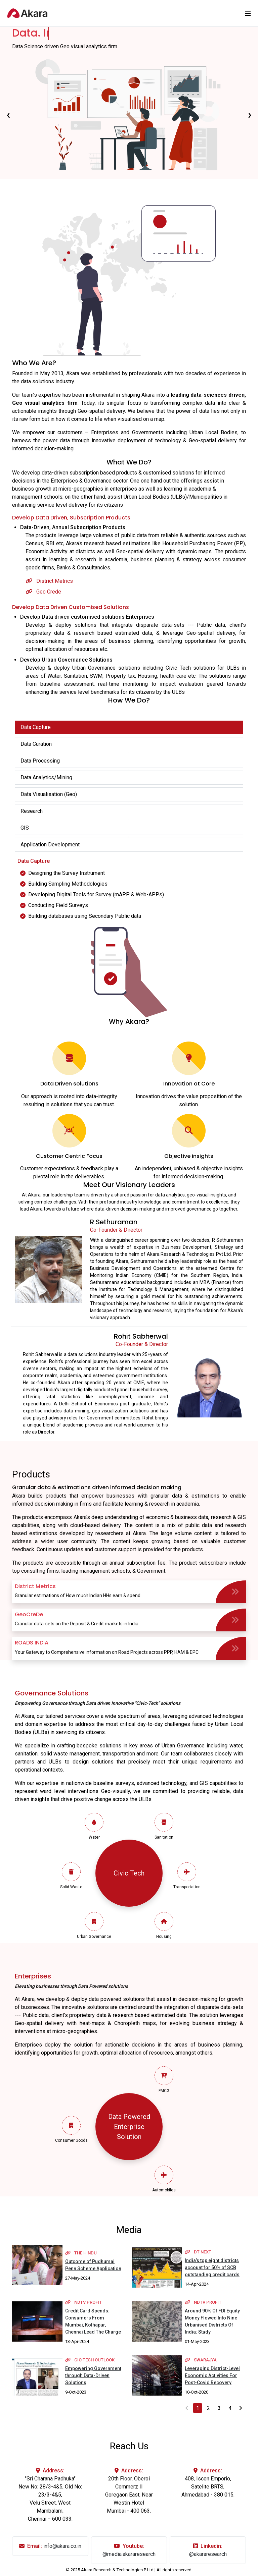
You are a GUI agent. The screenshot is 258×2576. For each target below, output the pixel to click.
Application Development (50, 844)
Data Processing (40, 761)
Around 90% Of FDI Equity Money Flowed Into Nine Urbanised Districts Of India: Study (212, 2321)
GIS (24, 828)
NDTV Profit (83, 2302)
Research (31, 811)
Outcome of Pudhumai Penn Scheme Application (93, 2265)
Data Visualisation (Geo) (48, 794)
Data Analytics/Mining (46, 777)
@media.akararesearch (129, 2554)
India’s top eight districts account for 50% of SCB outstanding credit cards (212, 2267)
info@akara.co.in (62, 2546)
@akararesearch (208, 2554)
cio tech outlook (90, 2359)
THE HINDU (81, 2252)
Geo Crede (43, 592)
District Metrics (49, 581)
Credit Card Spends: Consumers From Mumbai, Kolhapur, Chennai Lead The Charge (93, 2321)
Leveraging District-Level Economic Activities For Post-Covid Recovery (212, 2375)
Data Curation (36, 744)
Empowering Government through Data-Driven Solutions (93, 2375)
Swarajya (201, 2359)
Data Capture (35, 727)
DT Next (198, 2251)
